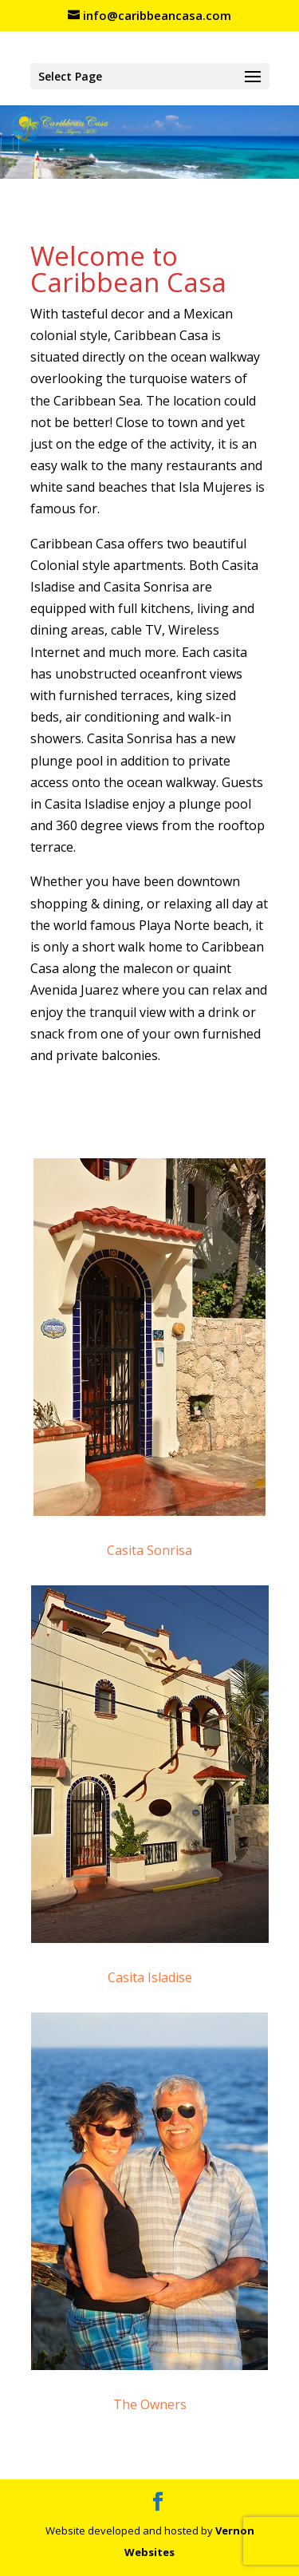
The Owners (150, 2404)
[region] (149, 141)
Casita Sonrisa (149, 1550)
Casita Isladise (150, 1977)
